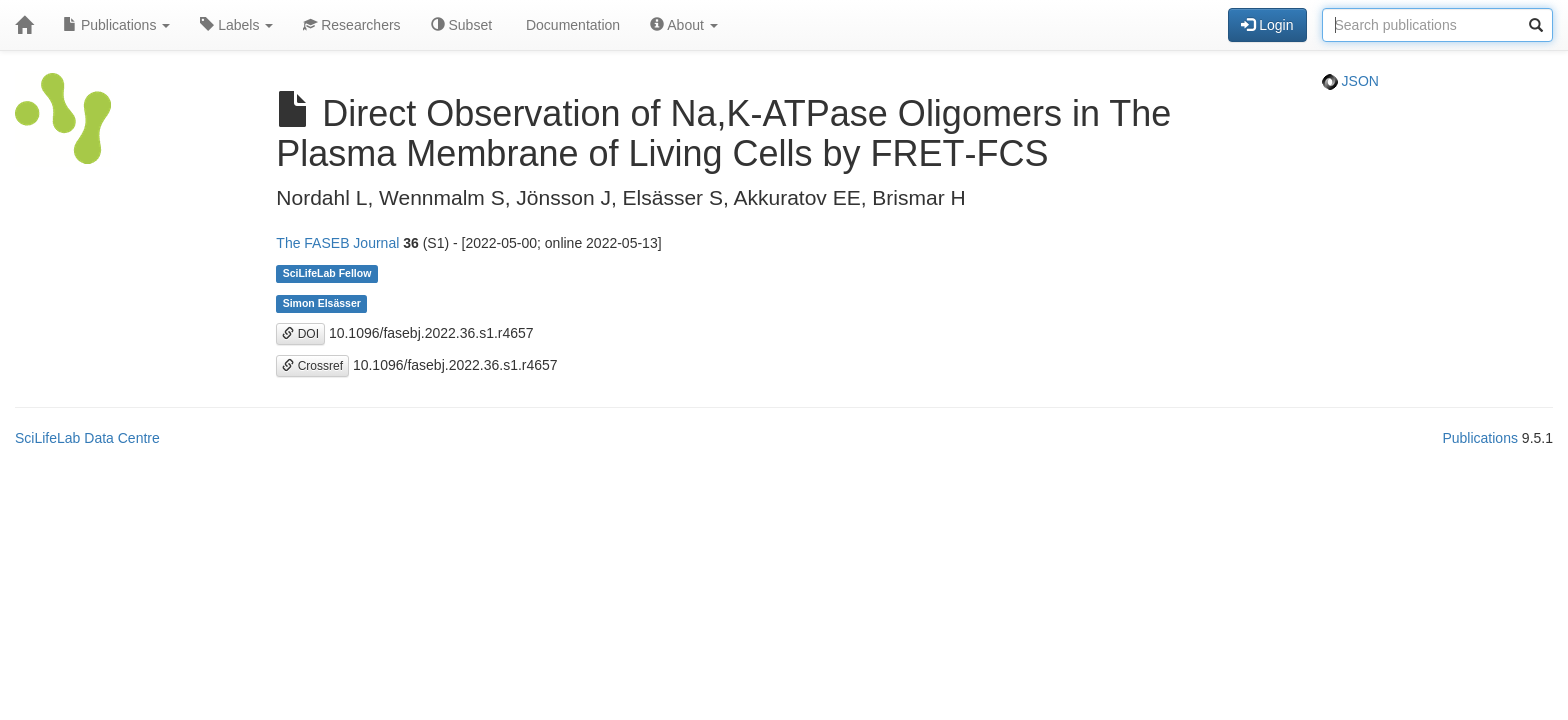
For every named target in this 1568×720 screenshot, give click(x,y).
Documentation (571, 25)
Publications (116, 25)
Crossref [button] (312, 366)
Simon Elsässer (322, 304)
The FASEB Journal (337, 243)
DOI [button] (300, 334)
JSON (1350, 81)
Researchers (351, 25)
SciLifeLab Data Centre (87, 438)
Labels (236, 25)
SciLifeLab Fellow (327, 274)
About (684, 25)
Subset (461, 25)
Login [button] (1267, 25)
